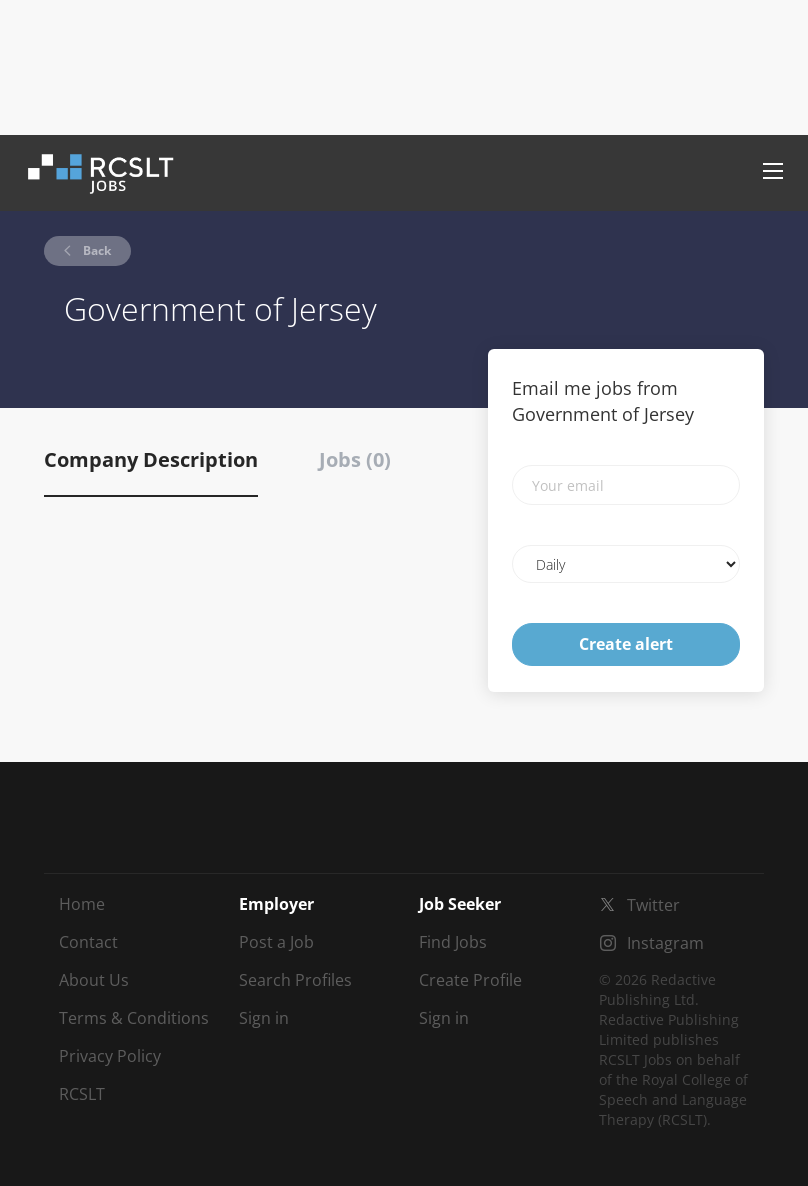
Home (82, 904)
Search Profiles (295, 980)
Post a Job (276, 942)
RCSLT (82, 1094)
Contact (88, 942)
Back (95, 250)
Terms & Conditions (134, 1018)
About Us (94, 980)
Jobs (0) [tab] (355, 459)
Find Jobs (453, 942)
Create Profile (470, 980)
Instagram (665, 943)
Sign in (264, 1018)
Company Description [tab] (151, 459)
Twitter (653, 905)
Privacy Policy (110, 1056)
